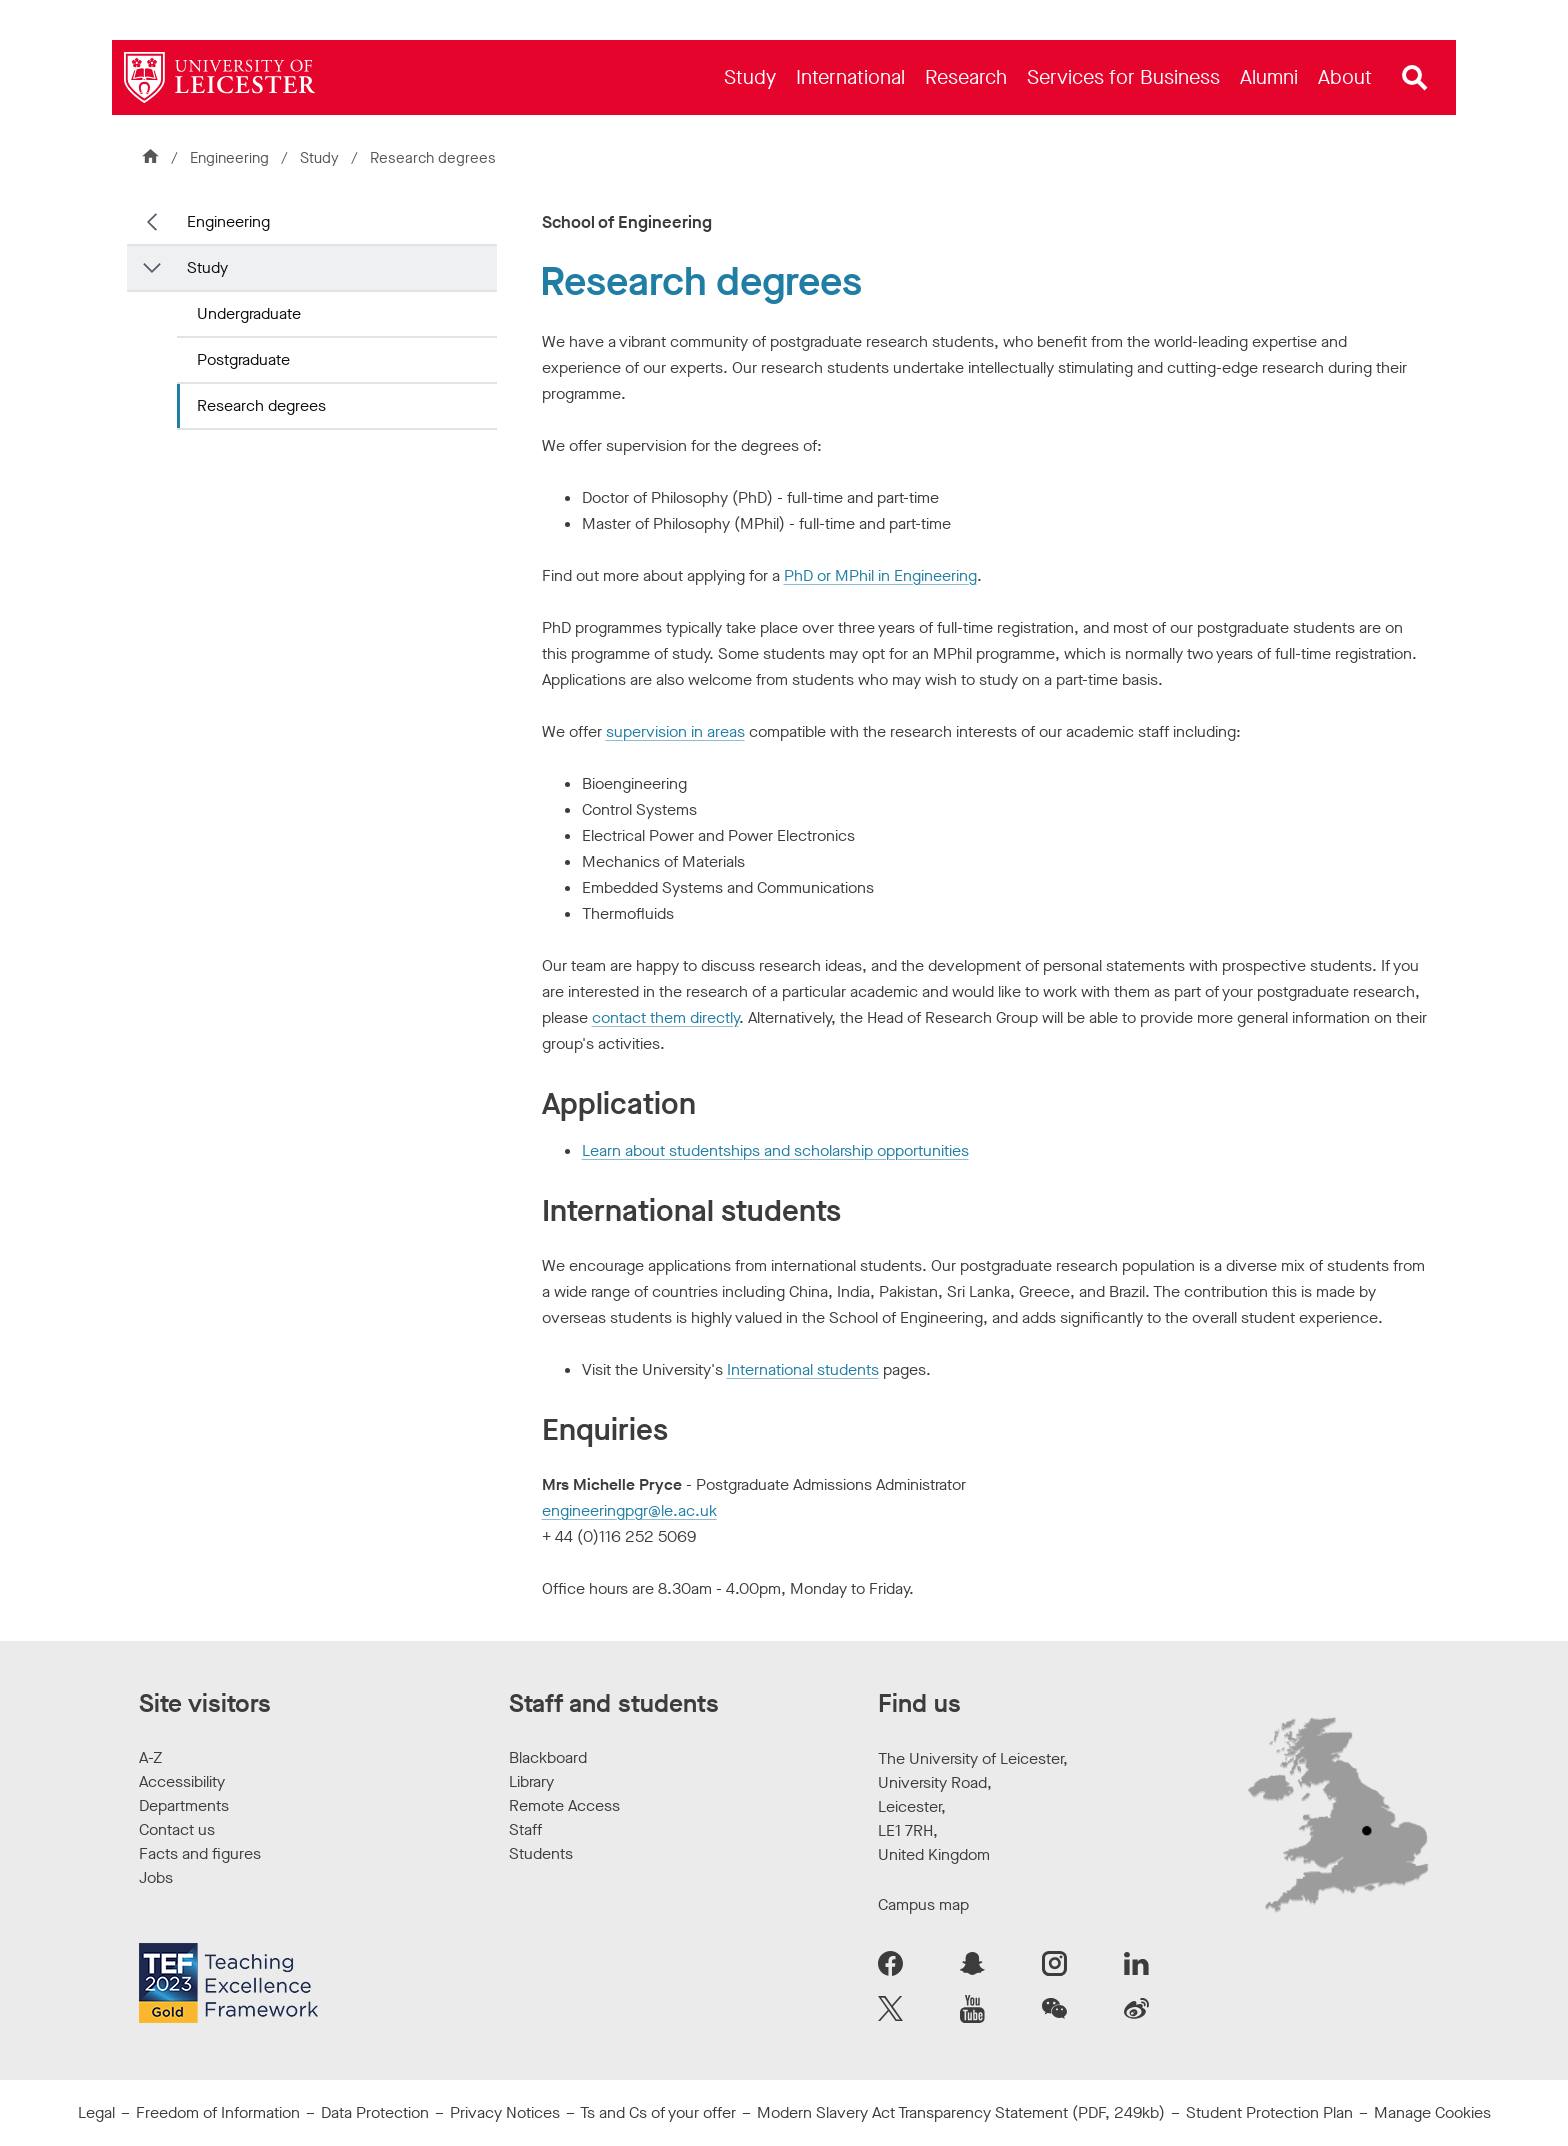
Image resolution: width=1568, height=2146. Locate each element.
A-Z (150, 1757)
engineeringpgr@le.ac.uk (629, 1510)
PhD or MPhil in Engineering (880, 575)
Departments (184, 1805)
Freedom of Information (218, 2112)
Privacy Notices (505, 2112)
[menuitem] (750, 77)
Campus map (923, 1904)
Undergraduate (249, 313)
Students (541, 1853)
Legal (96, 2112)
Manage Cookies (1432, 2112)
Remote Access (564, 1805)
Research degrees (261, 405)
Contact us (177, 1829)
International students (803, 1369)
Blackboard (548, 1757)
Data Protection (375, 2112)
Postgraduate (243, 359)
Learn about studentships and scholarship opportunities (775, 1150)
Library (531, 1781)
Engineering (229, 158)
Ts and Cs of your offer (658, 2112)
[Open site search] (1415, 78)
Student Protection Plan (1269, 2112)
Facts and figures (200, 1853)
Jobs (156, 1877)
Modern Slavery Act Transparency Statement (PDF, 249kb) (961, 2112)
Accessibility (182, 1781)
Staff (525, 1829)
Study (319, 158)
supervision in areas (675, 731)
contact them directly (665, 1017)
